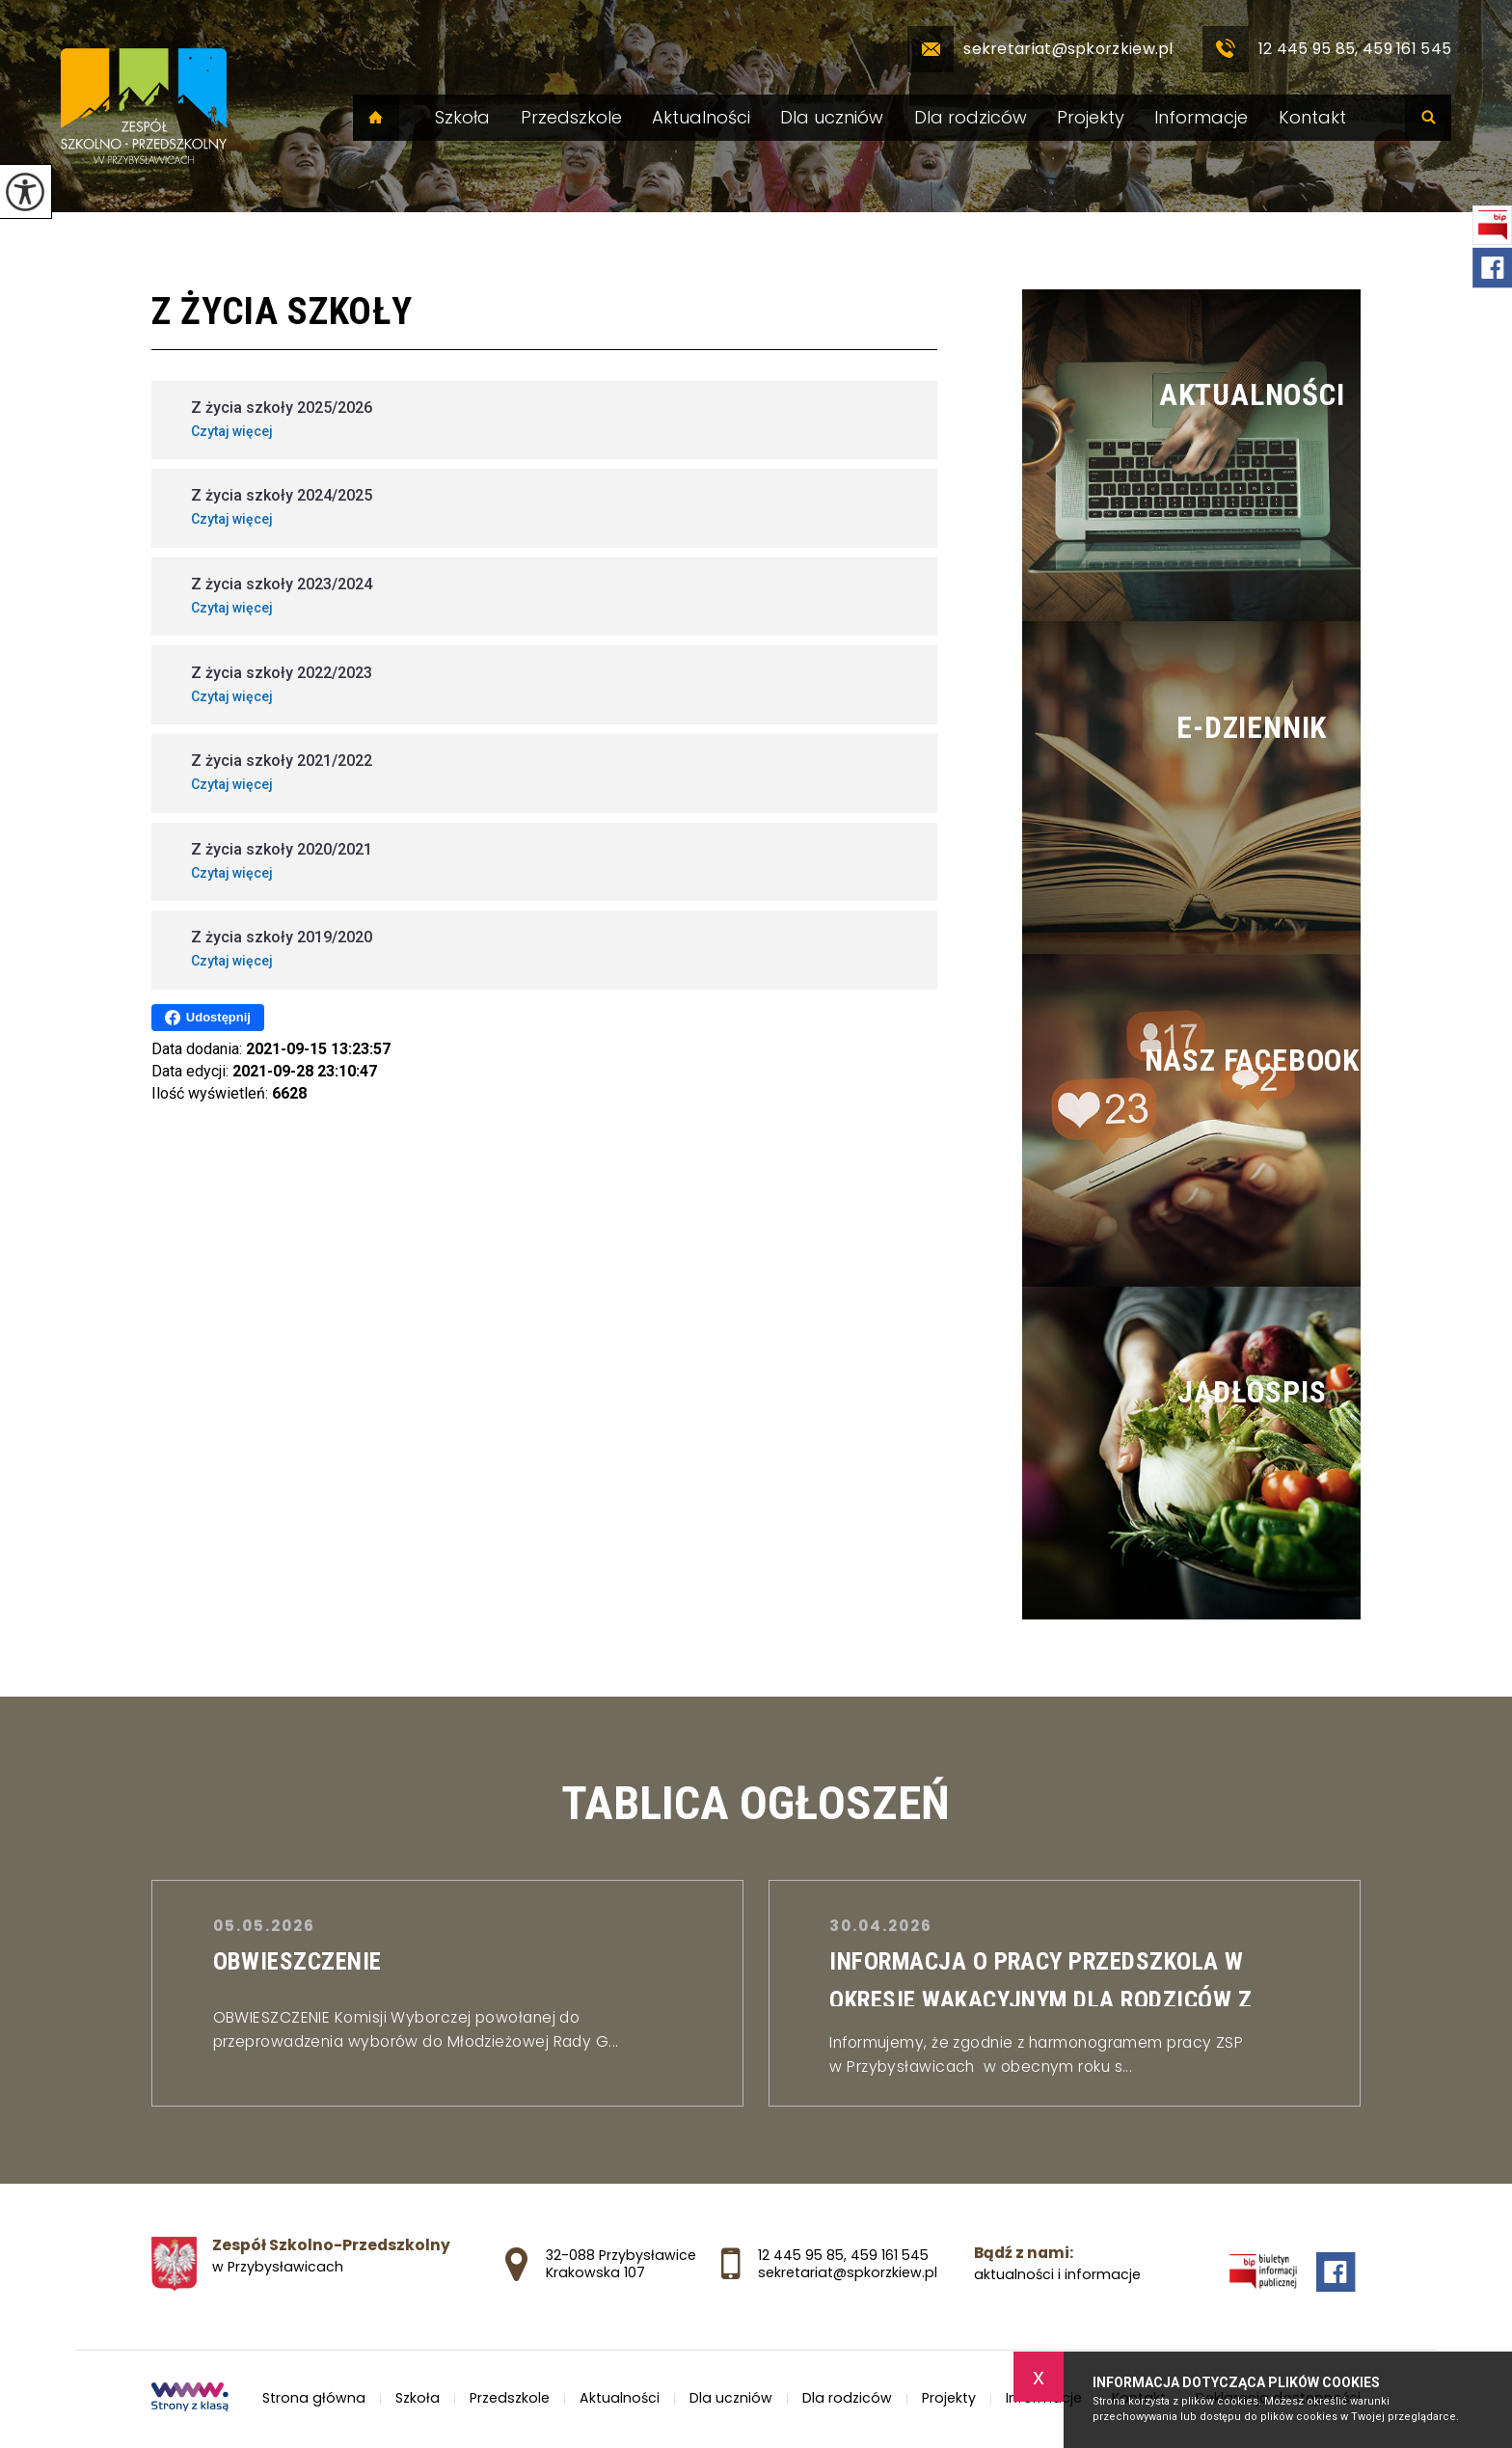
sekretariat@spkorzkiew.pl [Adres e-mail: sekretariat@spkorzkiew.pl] (847, 2272)
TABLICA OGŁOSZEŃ (755, 1803)
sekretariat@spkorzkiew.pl (1040, 49)
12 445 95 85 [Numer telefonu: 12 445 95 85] (801, 2255)
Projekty (1090, 117)
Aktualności (701, 117)
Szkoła (462, 117)
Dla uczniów (831, 117)
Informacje (1201, 117)
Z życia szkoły (282, 311)
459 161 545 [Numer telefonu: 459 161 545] (889, 2255)
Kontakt (1312, 117)
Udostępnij (208, 1017)
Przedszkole (571, 117)
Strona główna (376, 118)
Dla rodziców (970, 117)
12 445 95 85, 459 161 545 (1327, 49)
